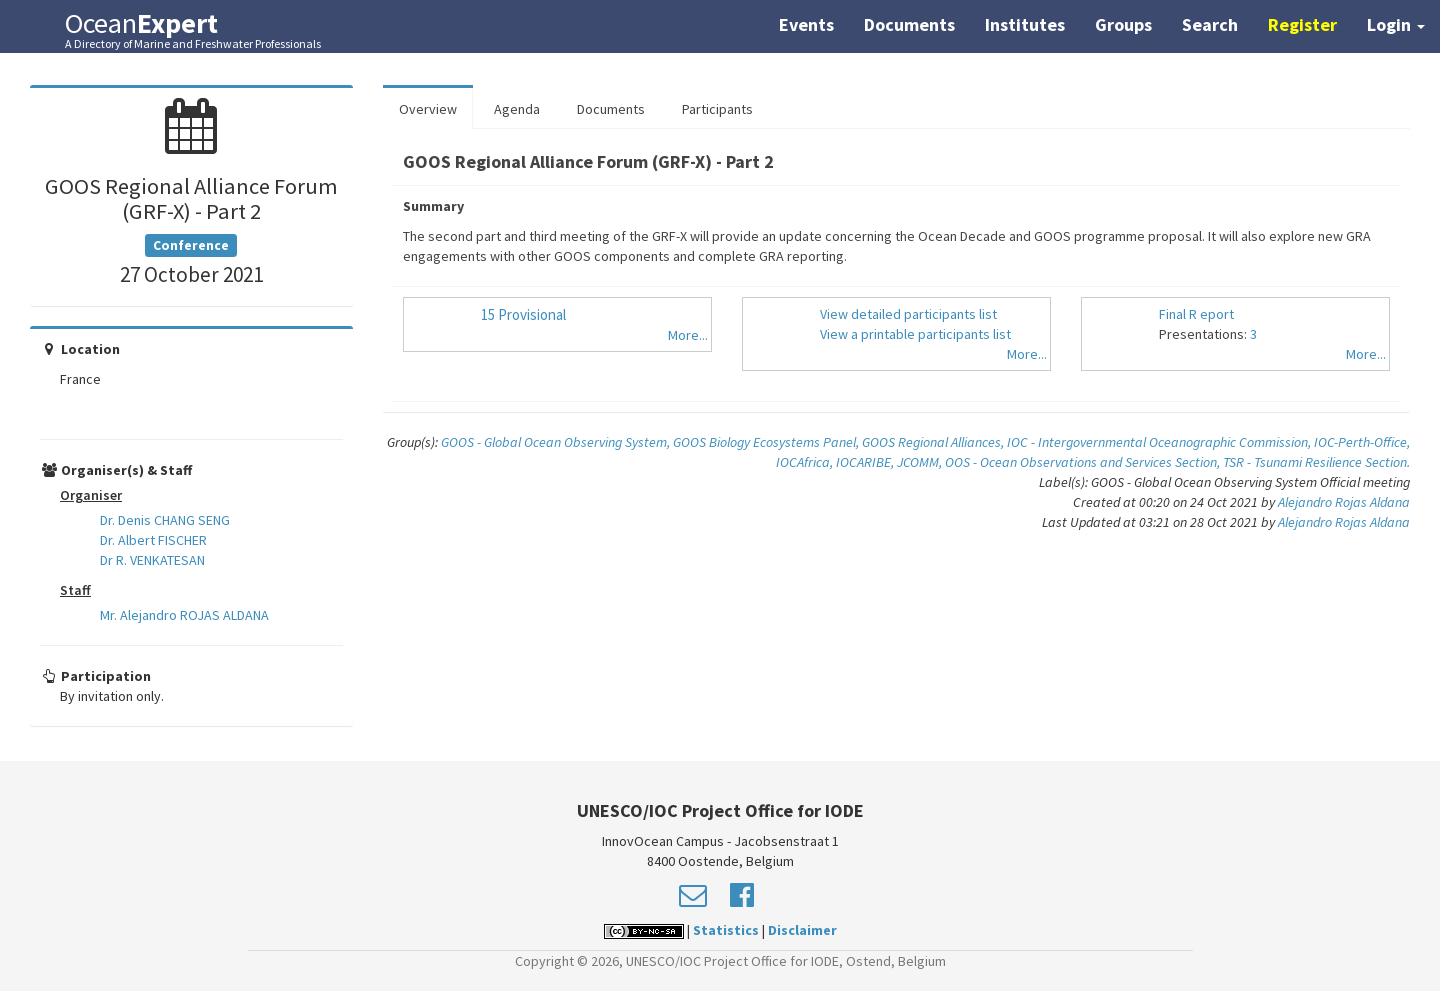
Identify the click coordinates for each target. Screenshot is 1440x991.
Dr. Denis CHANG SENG (165, 520)
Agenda (517, 109)
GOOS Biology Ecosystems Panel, (767, 442)
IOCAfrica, (806, 462)
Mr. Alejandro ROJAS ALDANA (184, 615)
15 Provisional (523, 314)
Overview (428, 109)
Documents (909, 24)
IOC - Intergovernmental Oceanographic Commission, (1160, 442)
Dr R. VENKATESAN (152, 560)
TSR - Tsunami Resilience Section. (1316, 462)
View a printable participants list (915, 334)
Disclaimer (802, 930)
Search (1210, 24)
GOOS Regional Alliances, (934, 442)
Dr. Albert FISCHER (153, 540)
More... (688, 335)
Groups (1123, 24)
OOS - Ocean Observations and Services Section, (1084, 462)
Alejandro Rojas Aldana (1344, 502)
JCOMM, (921, 462)
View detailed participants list (908, 314)
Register (1302, 24)
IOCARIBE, (866, 462)
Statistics (726, 930)
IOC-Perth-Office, (1362, 442)
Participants (717, 109)
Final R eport (1196, 314)
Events (806, 24)
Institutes (1025, 24)
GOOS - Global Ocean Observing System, (557, 442)
